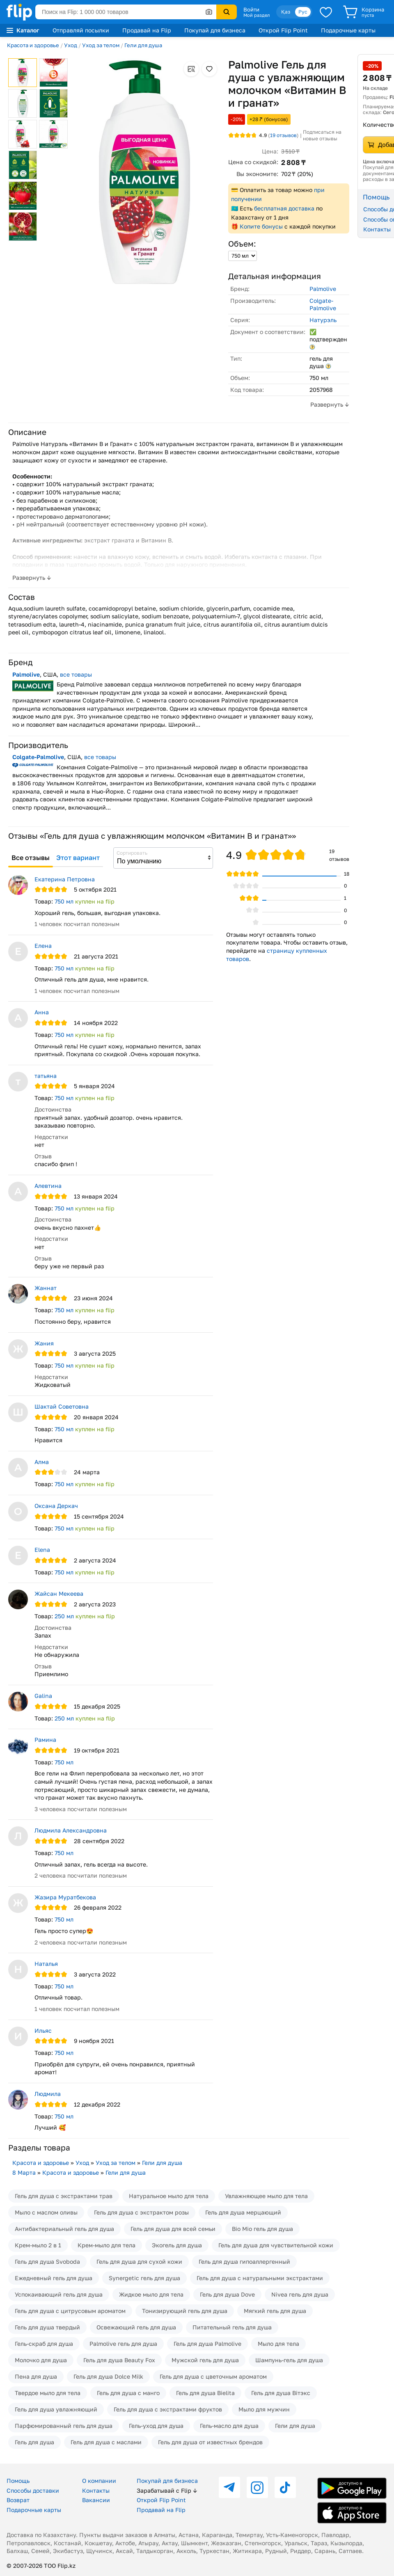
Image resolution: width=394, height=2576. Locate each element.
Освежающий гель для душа (136, 2327)
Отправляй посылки (81, 30)
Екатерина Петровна (64, 879)
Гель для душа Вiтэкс (280, 2392)
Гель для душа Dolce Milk (108, 2376)
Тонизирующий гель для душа (184, 2310)
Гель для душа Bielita (205, 2392)
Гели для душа (143, 45)
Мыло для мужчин (264, 2409)
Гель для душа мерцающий (243, 2212)
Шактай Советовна (61, 1406)
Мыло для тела (278, 2343)
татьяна (45, 1075)
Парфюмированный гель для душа (63, 2425)
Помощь (18, 2480)
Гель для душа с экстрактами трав (63, 2195)
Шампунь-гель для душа (289, 2359)
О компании (99, 2480)
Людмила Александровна (70, 1830)
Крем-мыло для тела (106, 2245)
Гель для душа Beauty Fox (119, 2359)
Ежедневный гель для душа (53, 2277)
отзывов (283, 135)
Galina (43, 1695)
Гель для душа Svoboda (47, 2261)
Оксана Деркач (56, 1505)
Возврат (18, 2499)
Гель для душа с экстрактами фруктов (168, 2409)
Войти (251, 9)
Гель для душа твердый (47, 2327)
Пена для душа (36, 2376)
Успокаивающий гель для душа (59, 2294)
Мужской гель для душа (205, 2359)
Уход (70, 45)
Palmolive (322, 288)
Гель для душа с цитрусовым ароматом (70, 2310)
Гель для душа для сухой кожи (139, 2261)
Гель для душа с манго (128, 2392)
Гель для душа (34, 2442)
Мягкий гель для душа (275, 2310)
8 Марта (24, 2172)
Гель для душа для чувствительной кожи (275, 2245)
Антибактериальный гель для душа (64, 2228)
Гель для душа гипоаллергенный (244, 2261)
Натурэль (323, 319)
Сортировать (132, 853)
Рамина (45, 1739)
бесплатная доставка (284, 208)
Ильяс (43, 2030)
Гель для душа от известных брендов (210, 2442)
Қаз (285, 12)
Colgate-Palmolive (322, 304)
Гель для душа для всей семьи (173, 2228)
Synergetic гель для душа (144, 2277)
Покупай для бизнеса (214, 30)
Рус (302, 12)
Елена (43, 945)
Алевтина (48, 1185)
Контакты (96, 2490)
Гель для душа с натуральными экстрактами (260, 2277)
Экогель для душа (177, 2245)
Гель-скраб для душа (44, 2343)
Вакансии (96, 2499)
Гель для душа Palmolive (207, 2343)
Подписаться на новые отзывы (322, 135)
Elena (42, 1549)
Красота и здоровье (33, 45)
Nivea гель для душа (299, 2294)
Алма (41, 1461)
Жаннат (45, 1287)
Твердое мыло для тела (47, 2392)
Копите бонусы (261, 226)
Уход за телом (100, 45)
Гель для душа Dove (227, 2294)
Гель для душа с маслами (106, 2442)
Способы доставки (33, 2490)
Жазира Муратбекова (65, 1897)
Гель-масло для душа (229, 2425)
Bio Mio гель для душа (262, 2228)
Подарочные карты (348, 30)
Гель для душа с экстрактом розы (141, 2212)
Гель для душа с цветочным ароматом (213, 2376)
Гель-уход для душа (156, 2425)
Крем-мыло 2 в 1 (38, 2245)
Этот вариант (78, 857)
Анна (41, 1012)
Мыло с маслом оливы (46, 2212)
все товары (76, 674)
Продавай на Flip (146, 30)
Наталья (46, 1963)
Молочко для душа (41, 2359)
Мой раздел (256, 15)
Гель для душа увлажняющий (56, 2409)
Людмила (47, 2093)
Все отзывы (30, 857)
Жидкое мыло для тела (151, 2294)
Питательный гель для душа (232, 2327)
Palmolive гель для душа (123, 2343)
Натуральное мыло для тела (168, 2195)
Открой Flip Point (283, 30)
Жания (44, 1343)
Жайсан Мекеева (58, 1593)
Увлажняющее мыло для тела (266, 2195)
